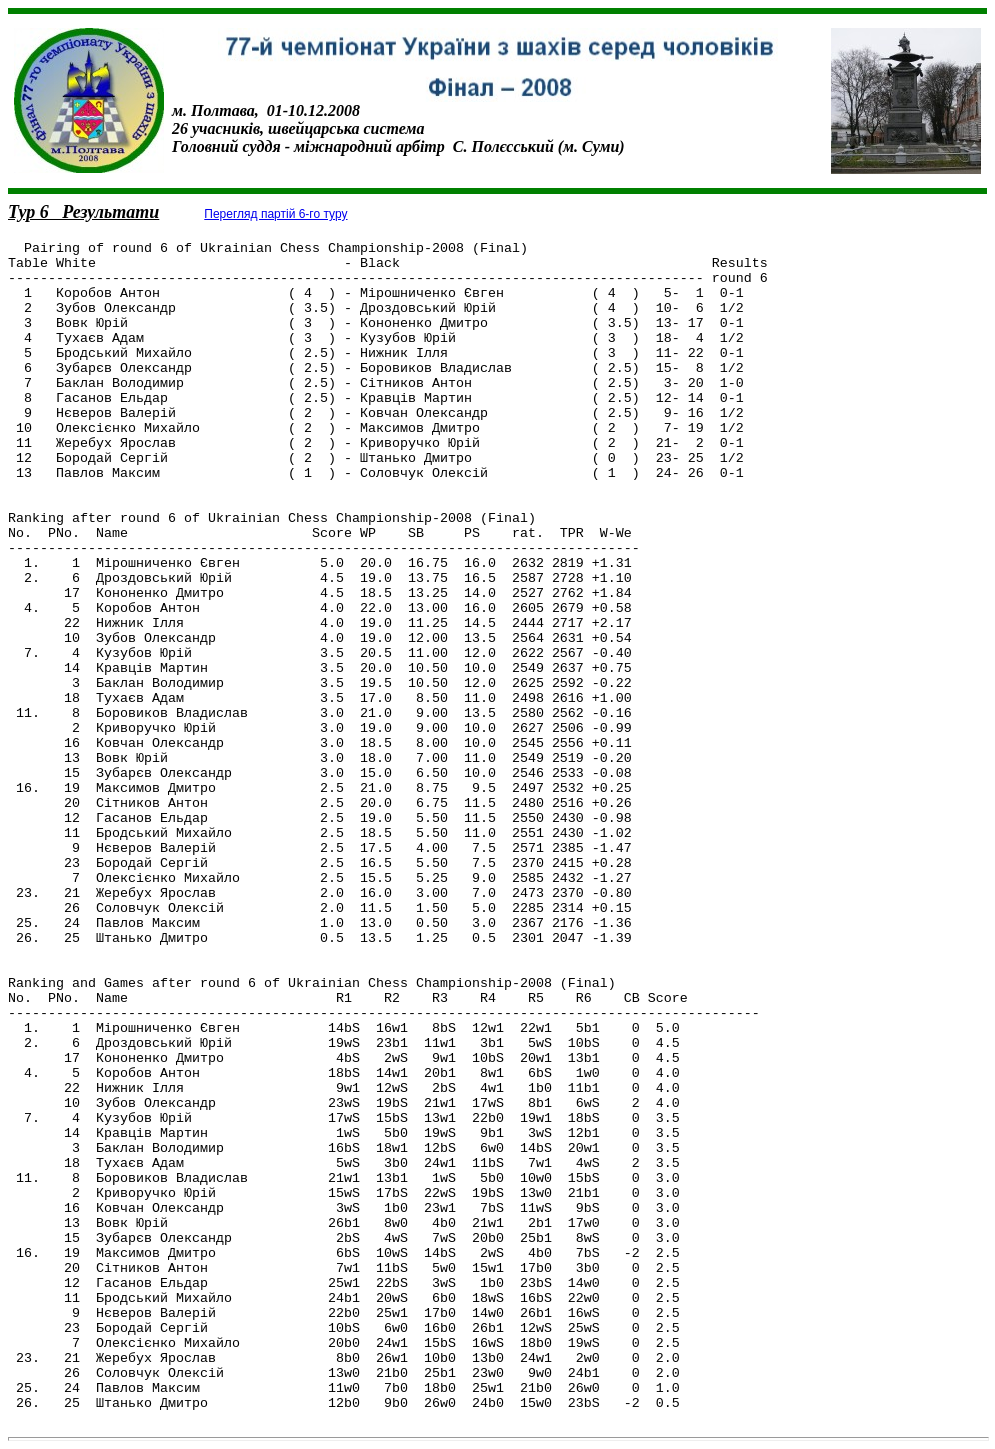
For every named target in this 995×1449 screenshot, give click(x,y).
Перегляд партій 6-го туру (275, 214)
